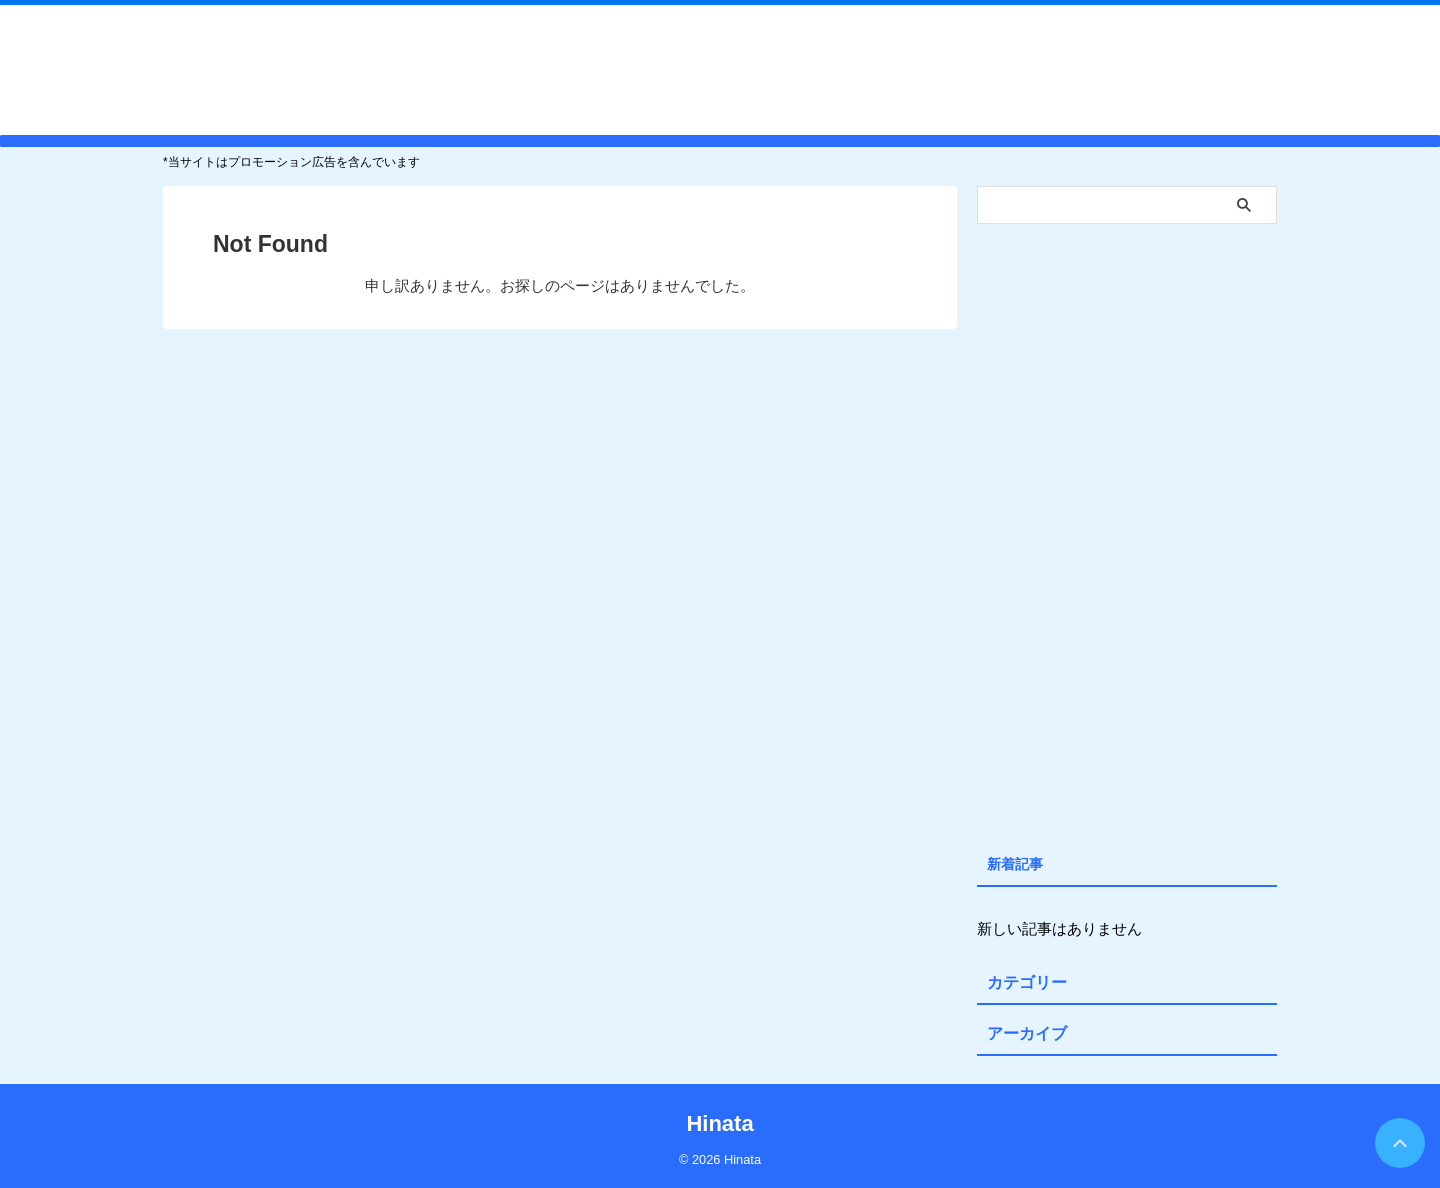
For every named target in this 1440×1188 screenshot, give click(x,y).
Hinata (719, 69)
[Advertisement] (1127, 534)
